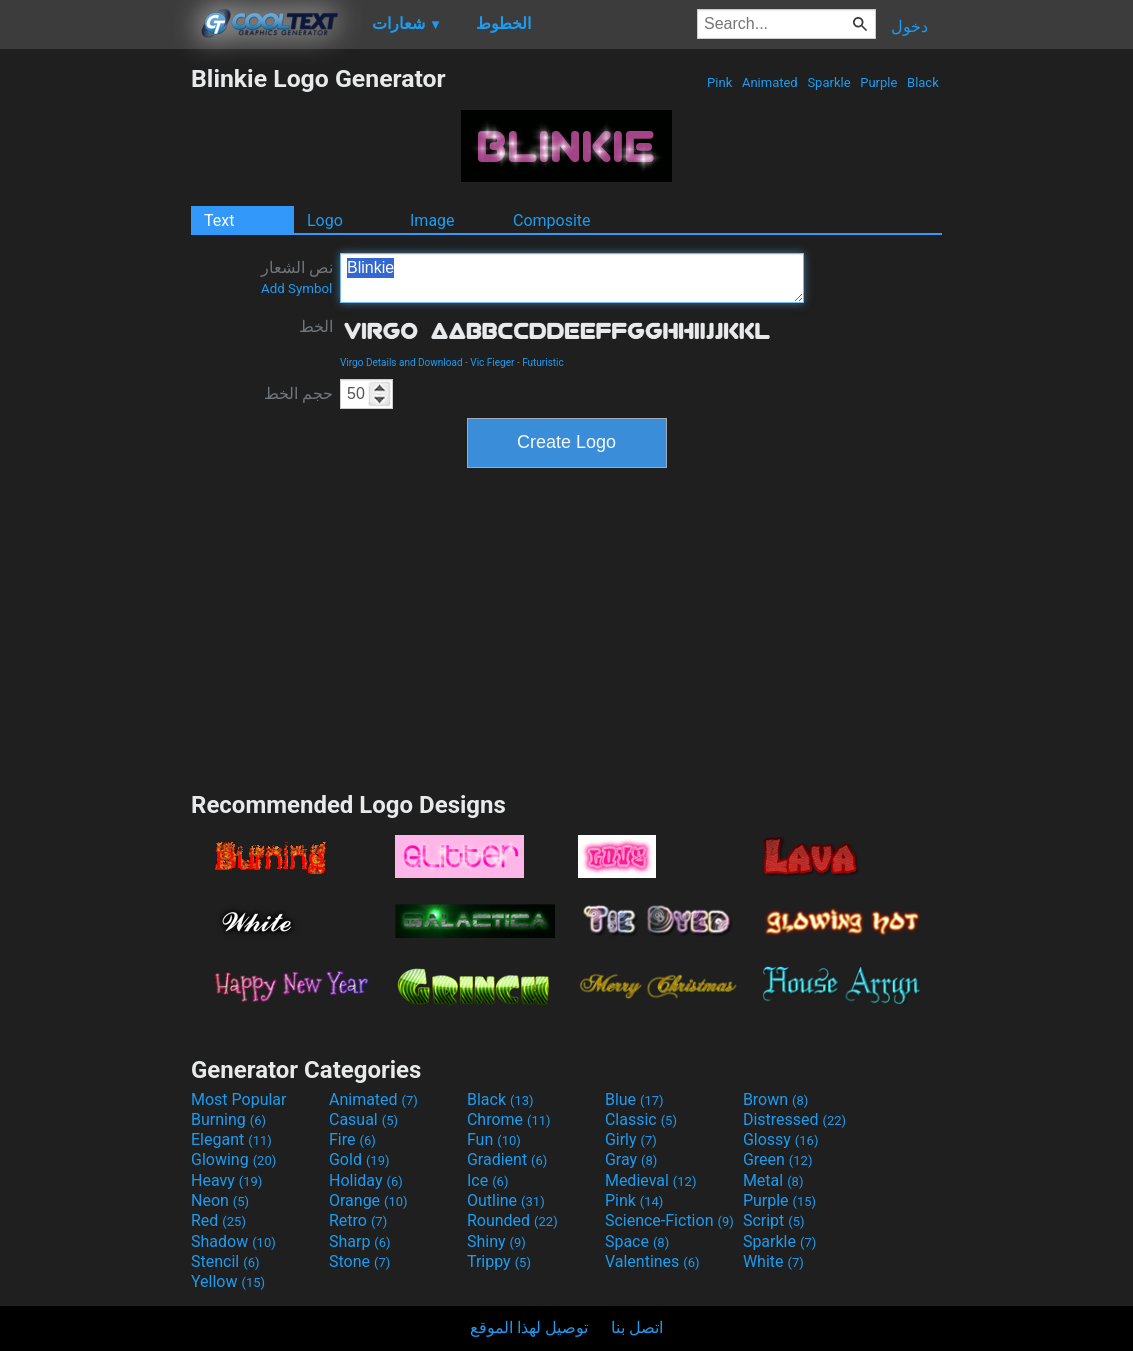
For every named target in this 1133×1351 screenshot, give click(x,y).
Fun (494, 1139)
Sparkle (829, 82)
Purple (879, 82)
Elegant (231, 1139)
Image (432, 220)
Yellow (228, 1281)
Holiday (366, 1180)
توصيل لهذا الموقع (529, 1327)
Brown (775, 1099)
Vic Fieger (492, 362)
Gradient (507, 1159)
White (773, 1261)
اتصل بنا (637, 1327)
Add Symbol (296, 288)
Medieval (651, 1180)
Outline (506, 1200)
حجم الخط (298, 393)
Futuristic (543, 362)
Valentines (652, 1261)
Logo (325, 220)
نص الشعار (297, 277)
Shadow (233, 1241)
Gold (359, 1159)
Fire (352, 1139)
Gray (631, 1159)
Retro (358, 1220)
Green (778, 1159)
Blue (634, 1099)
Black (923, 82)
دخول (909, 26)
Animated (770, 82)
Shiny (496, 1241)
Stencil (225, 1261)
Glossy (781, 1139)
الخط (316, 326)
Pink (720, 82)
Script (774, 1220)
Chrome (509, 1119)
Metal (773, 1180)
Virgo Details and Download (401, 362)
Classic (641, 1119)
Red (218, 1220)
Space (637, 1241)
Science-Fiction (669, 1220)
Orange (368, 1200)
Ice (487, 1180)
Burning (228, 1119)
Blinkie (572, 278)
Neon (220, 1200)
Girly (631, 1139)
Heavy (226, 1180)
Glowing (233, 1159)
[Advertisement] (95, 364)
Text (219, 220)
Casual (363, 1119)
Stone (359, 1261)
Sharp (360, 1241)
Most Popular (239, 1099)
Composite (552, 220)
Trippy (499, 1261)
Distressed (794, 1119)
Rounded (512, 1220)
